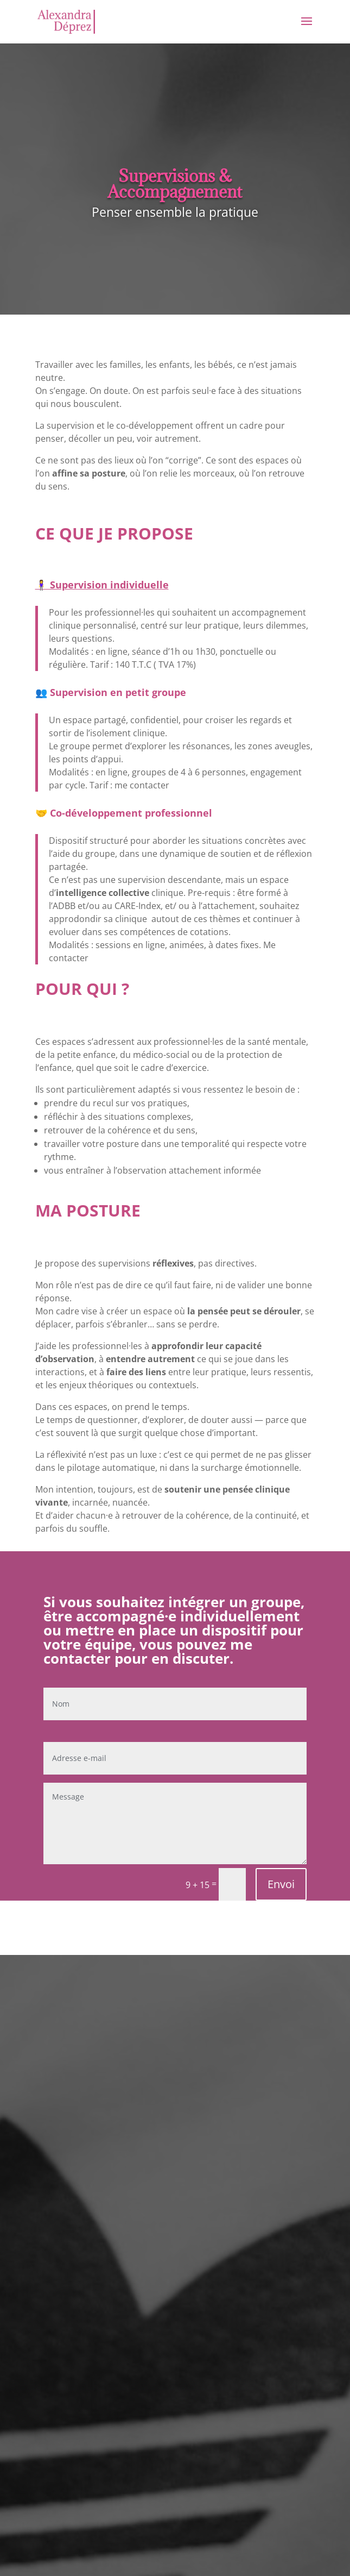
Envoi (281, 1884)
